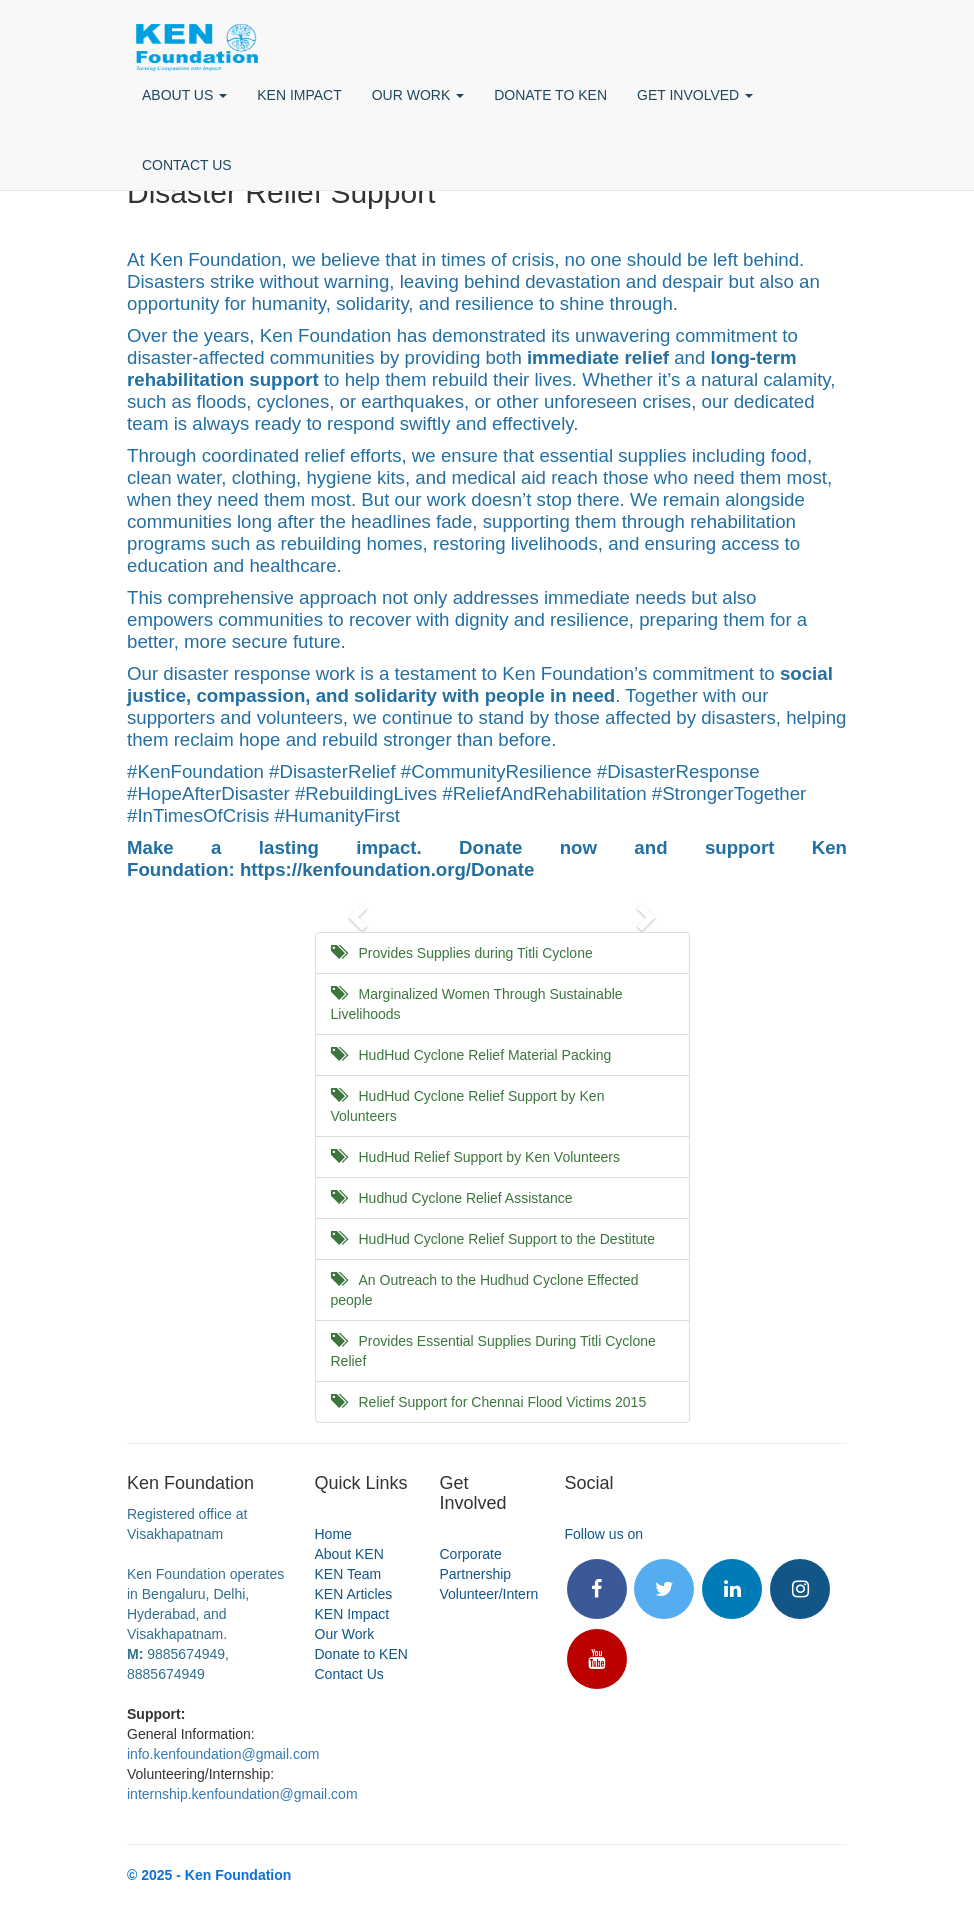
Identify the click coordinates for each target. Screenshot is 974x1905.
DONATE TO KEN (550, 95)
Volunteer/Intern (489, 1594)
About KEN (349, 1554)
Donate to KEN (361, 1654)
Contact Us (349, 1674)
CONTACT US (187, 165)
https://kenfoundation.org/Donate (387, 869)
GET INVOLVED (695, 95)
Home (333, 1534)
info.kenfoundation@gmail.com (223, 1754)
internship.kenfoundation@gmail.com (242, 1794)
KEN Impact (352, 1614)
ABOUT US (184, 95)
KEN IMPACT (299, 95)
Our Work (345, 1634)
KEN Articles (354, 1594)
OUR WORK (418, 95)
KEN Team (348, 1574)
